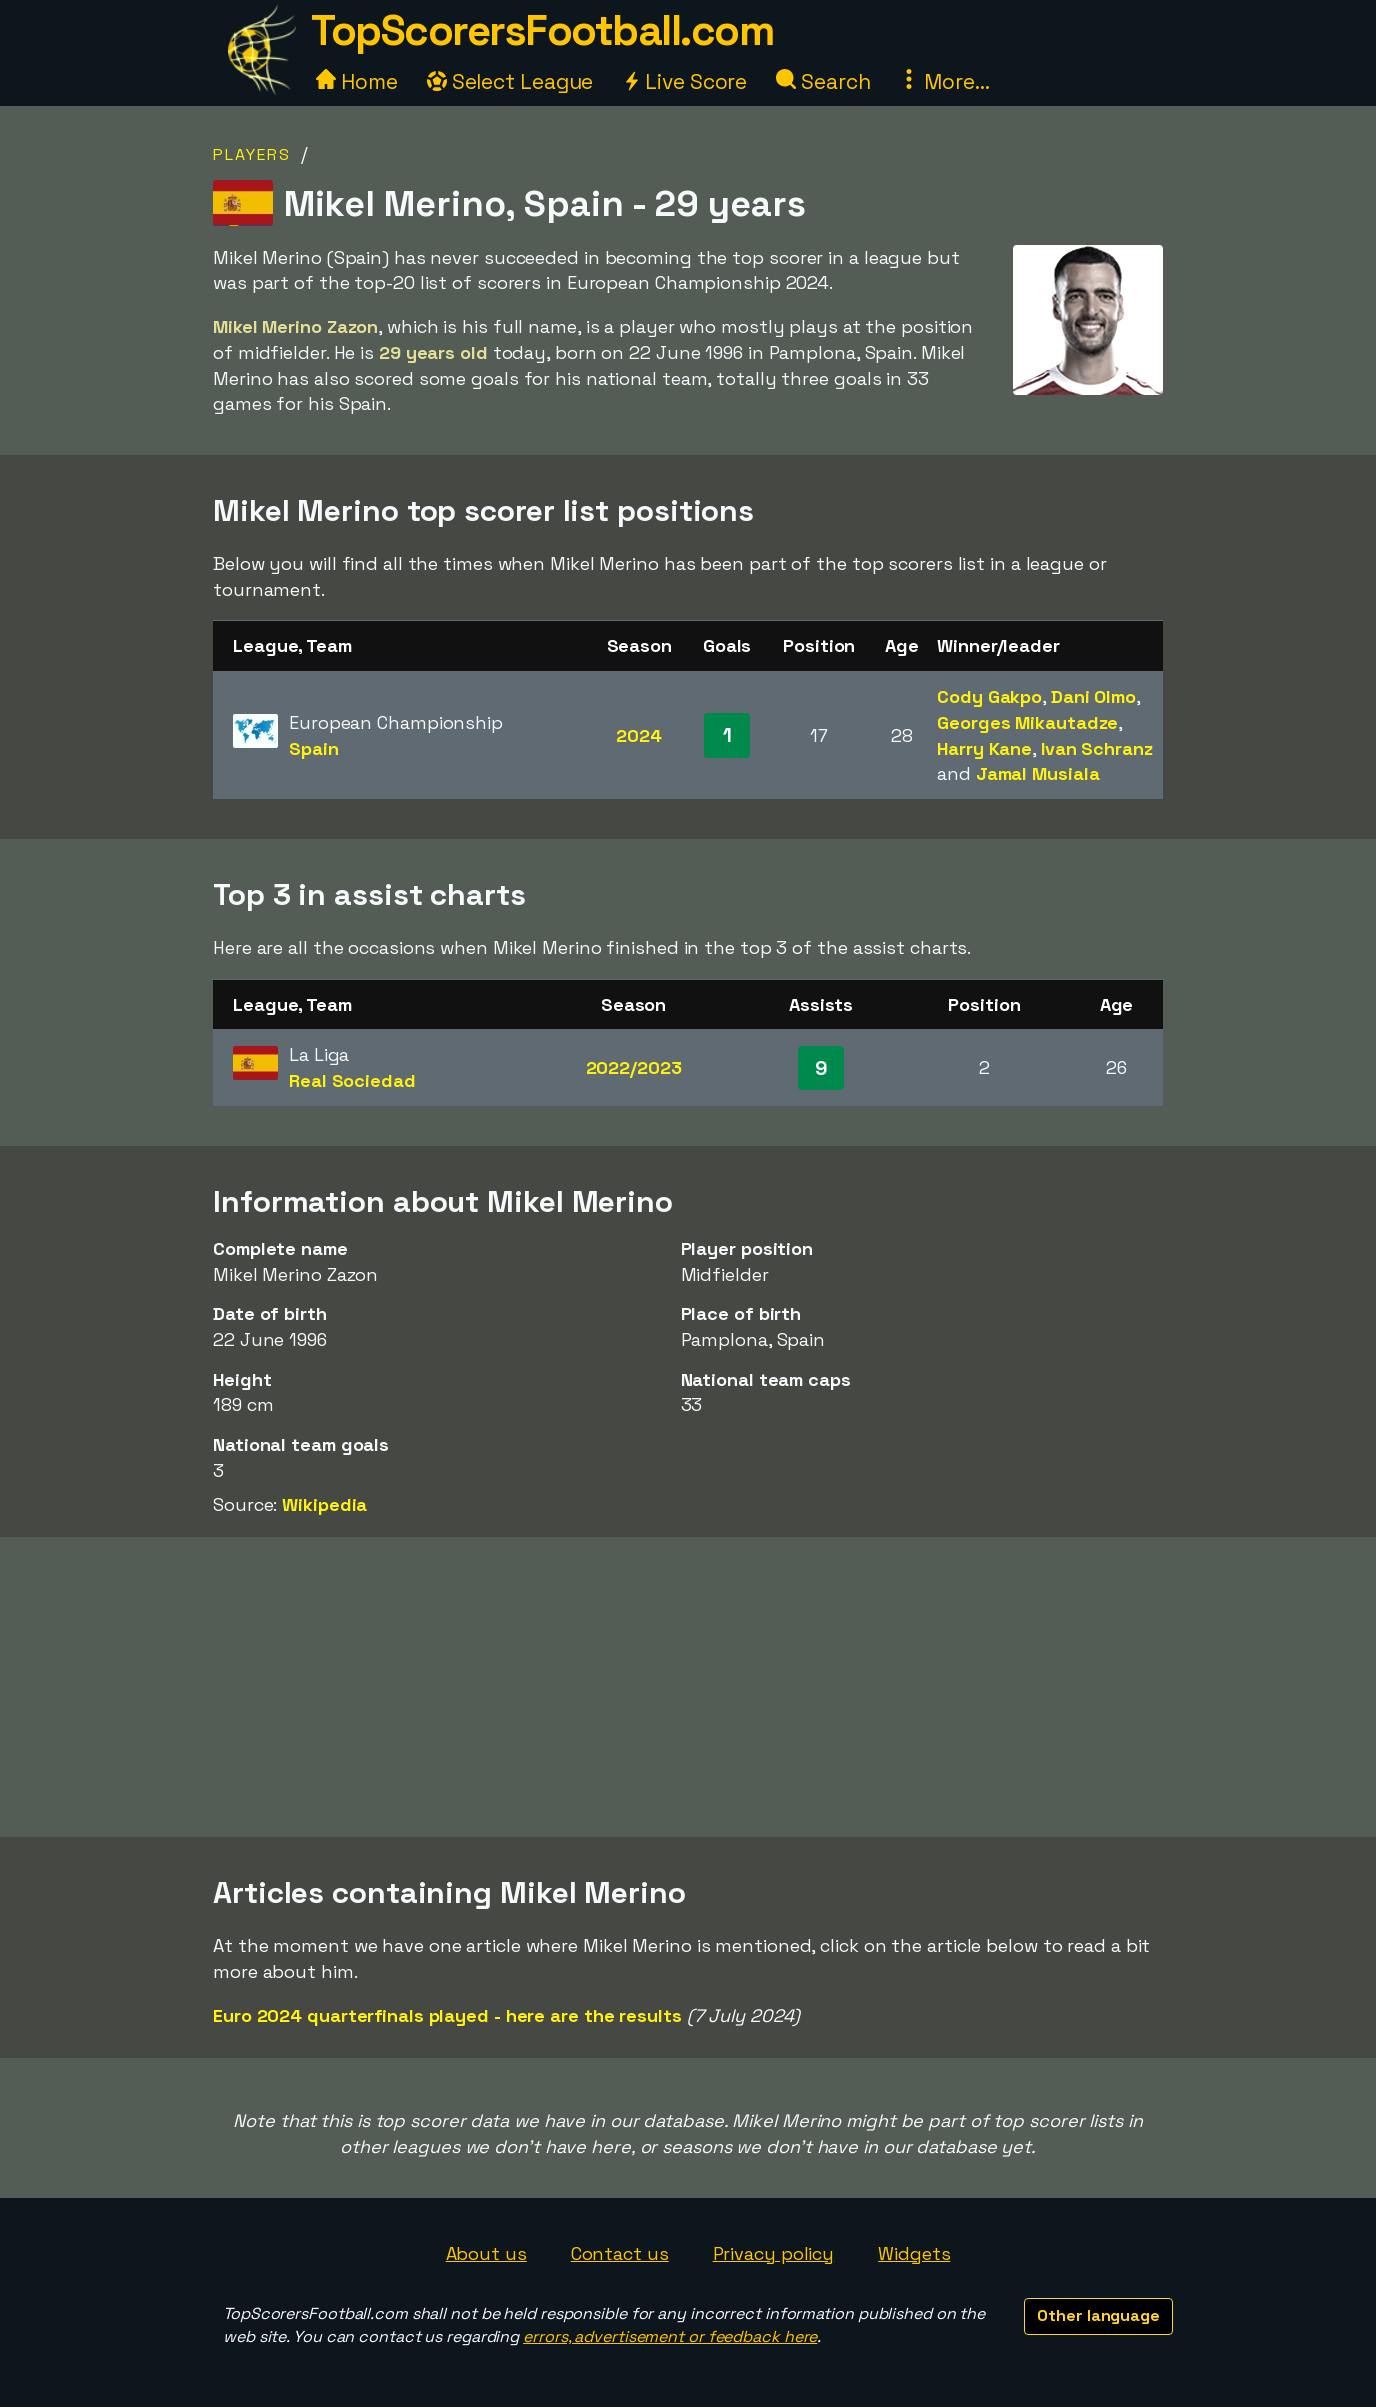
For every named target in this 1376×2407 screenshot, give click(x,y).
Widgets (914, 2253)
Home (357, 81)
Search (823, 81)
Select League (510, 81)
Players (252, 154)
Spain (314, 748)
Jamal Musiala (1038, 773)
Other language (1098, 2315)
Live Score (684, 81)
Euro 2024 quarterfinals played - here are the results (447, 2015)
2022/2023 (634, 1067)
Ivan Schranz (1097, 748)
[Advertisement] (688, 1687)
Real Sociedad (352, 1080)
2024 (639, 735)
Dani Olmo (1093, 696)
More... (944, 81)
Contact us (620, 2253)
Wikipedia (324, 1504)
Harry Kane (984, 748)
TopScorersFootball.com (542, 30)
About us (486, 2253)
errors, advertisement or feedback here (670, 2336)
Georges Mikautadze (1027, 722)
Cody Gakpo (989, 696)
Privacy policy (774, 2253)
